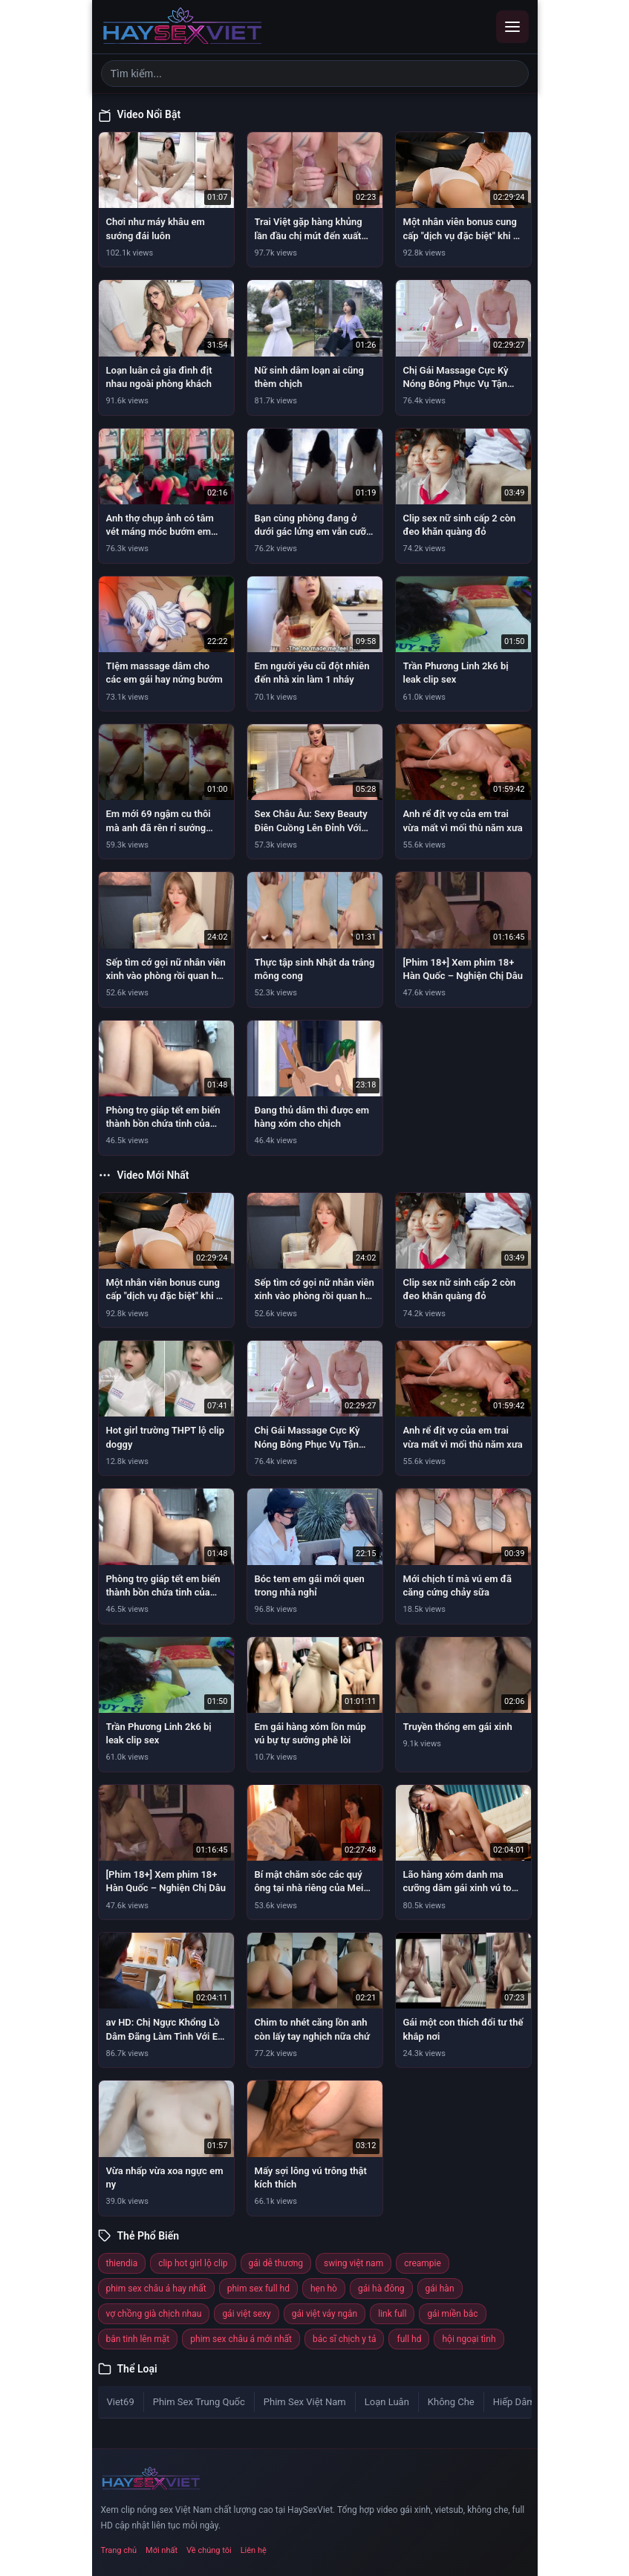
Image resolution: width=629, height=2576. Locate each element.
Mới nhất (161, 2550)
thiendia (122, 2263)
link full (392, 2314)
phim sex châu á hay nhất (156, 2288)
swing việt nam (353, 2263)
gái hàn (440, 2288)
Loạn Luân (387, 2401)
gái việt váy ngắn (325, 2314)
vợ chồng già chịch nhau (154, 2314)
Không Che (451, 2401)
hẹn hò (323, 2288)
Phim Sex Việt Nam (305, 2401)
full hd (409, 2339)
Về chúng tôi (209, 2550)
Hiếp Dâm (514, 2401)
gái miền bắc (452, 2314)
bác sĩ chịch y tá (344, 2339)
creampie (422, 2263)
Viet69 (120, 2401)
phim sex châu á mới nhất (241, 2339)
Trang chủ (119, 2550)
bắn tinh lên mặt (138, 2339)
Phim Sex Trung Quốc (199, 2401)
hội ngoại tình (468, 2339)
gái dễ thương (276, 2263)
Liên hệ (254, 2550)
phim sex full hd (258, 2288)
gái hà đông (381, 2288)
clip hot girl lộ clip (192, 2263)
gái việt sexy (246, 2314)
